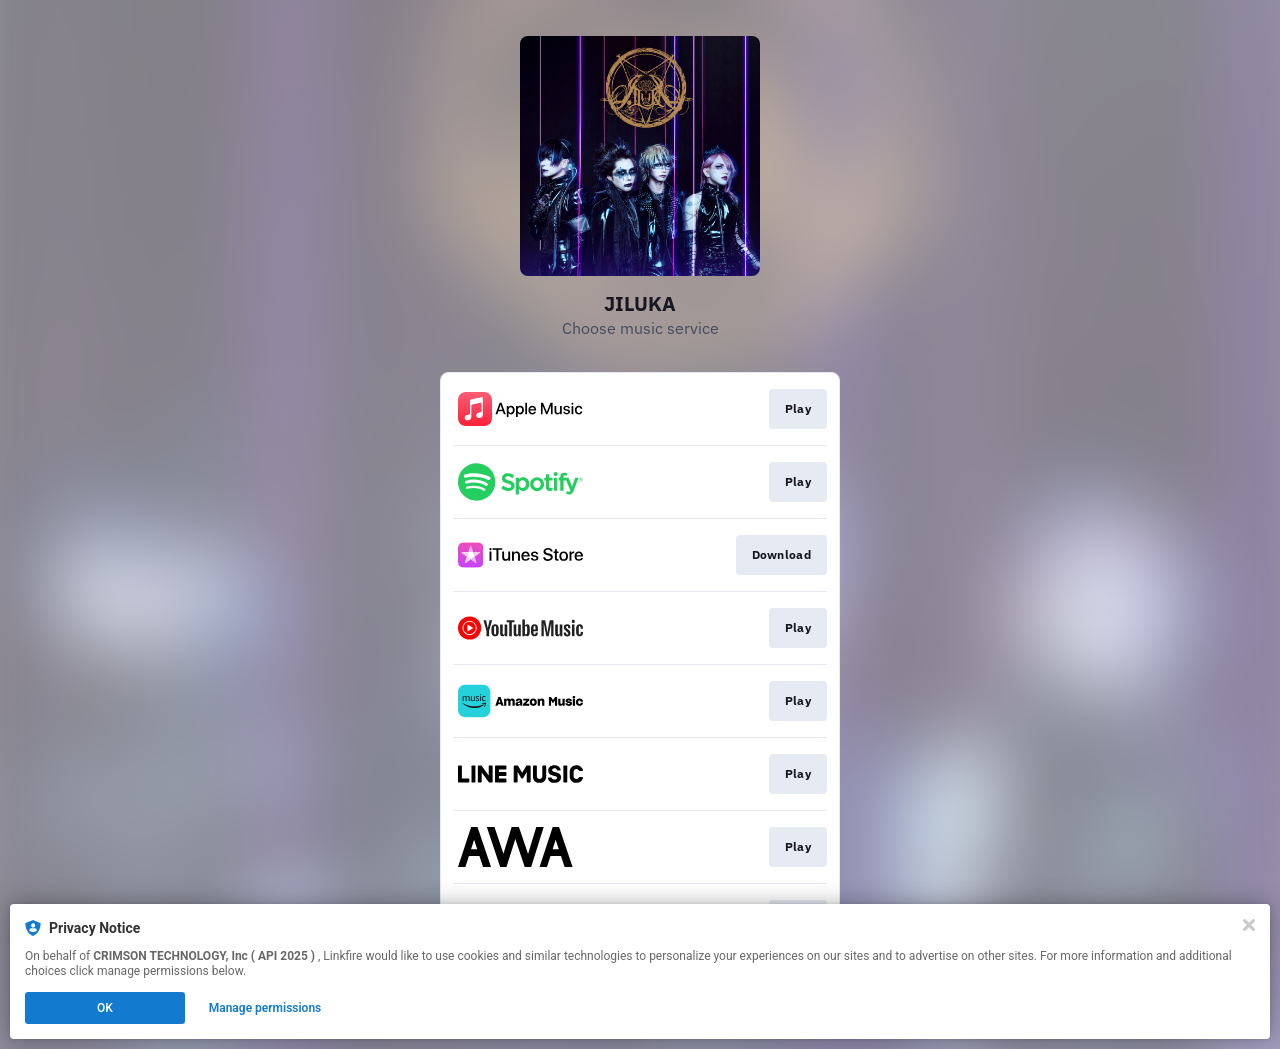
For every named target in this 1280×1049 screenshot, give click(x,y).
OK (105, 1008)
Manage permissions (265, 1008)
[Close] (1249, 925)
